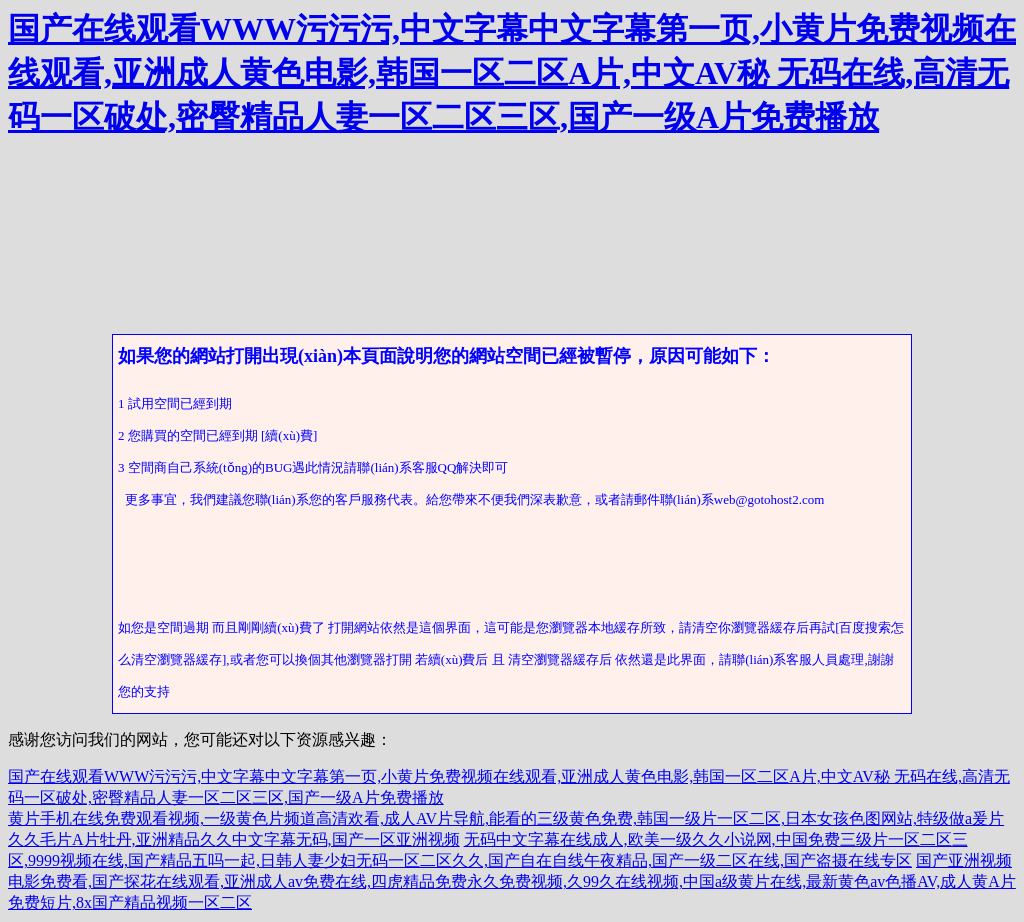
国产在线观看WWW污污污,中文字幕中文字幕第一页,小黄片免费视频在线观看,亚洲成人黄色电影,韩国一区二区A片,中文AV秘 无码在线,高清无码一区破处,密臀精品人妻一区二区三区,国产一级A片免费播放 (512, 73)
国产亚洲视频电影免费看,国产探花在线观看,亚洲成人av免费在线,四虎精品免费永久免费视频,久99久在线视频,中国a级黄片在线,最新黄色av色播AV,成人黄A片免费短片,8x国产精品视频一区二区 (512, 881)
